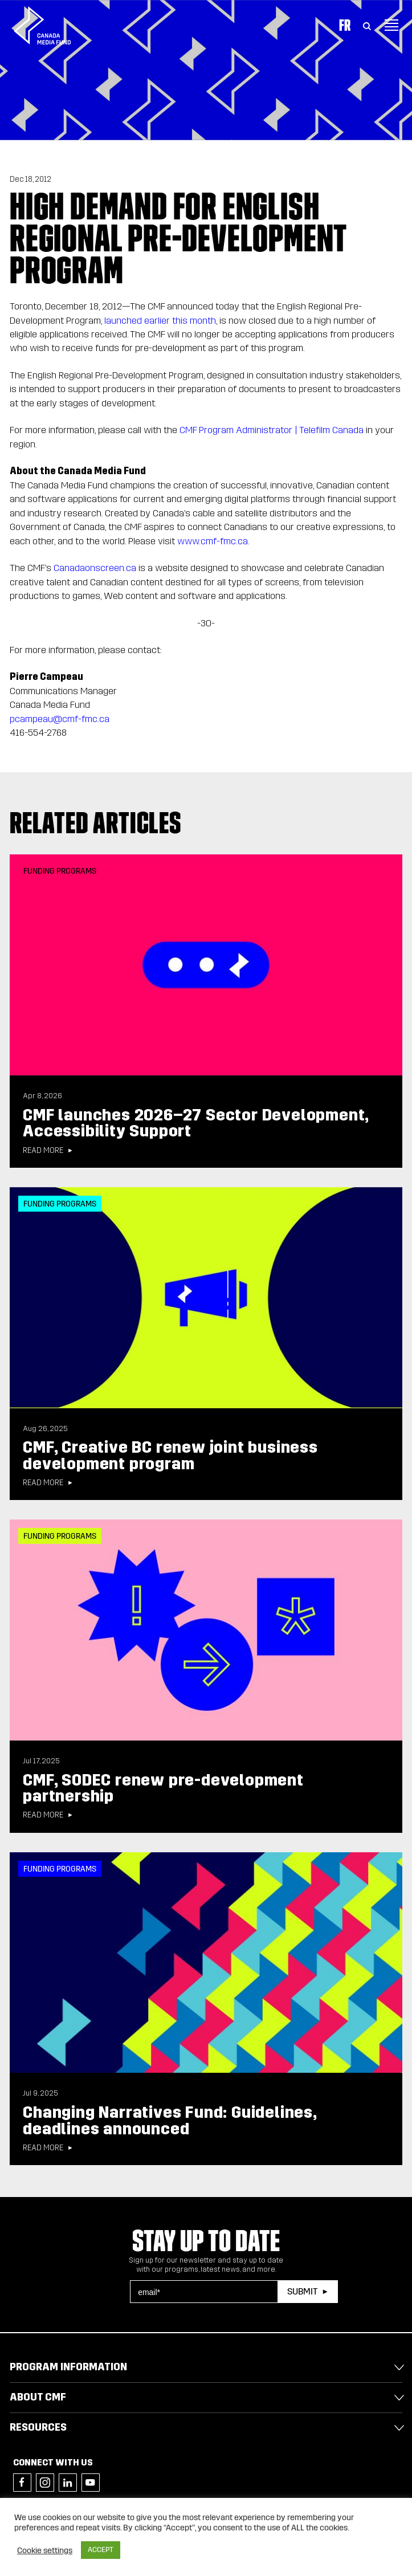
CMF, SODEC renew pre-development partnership (163, 1788)
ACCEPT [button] (100, 2549)
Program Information (68, 2367)
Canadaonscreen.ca (95, 568)
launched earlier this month (160, 321)
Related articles (96, 822)
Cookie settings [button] (44, 2550)
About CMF (38, 2397)
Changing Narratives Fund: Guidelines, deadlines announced (170, 2120)
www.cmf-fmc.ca (212, 541)
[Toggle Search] (367, 25)
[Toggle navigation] (391, 25)
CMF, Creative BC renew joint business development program (170, 1455)
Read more (43, 1151)
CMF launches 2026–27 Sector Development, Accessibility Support (196, 1123)
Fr (344, 25)
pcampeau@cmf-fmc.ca (59, 719)
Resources (38, 2427)
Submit (302, 2291)
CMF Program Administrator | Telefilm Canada (272, 430)
